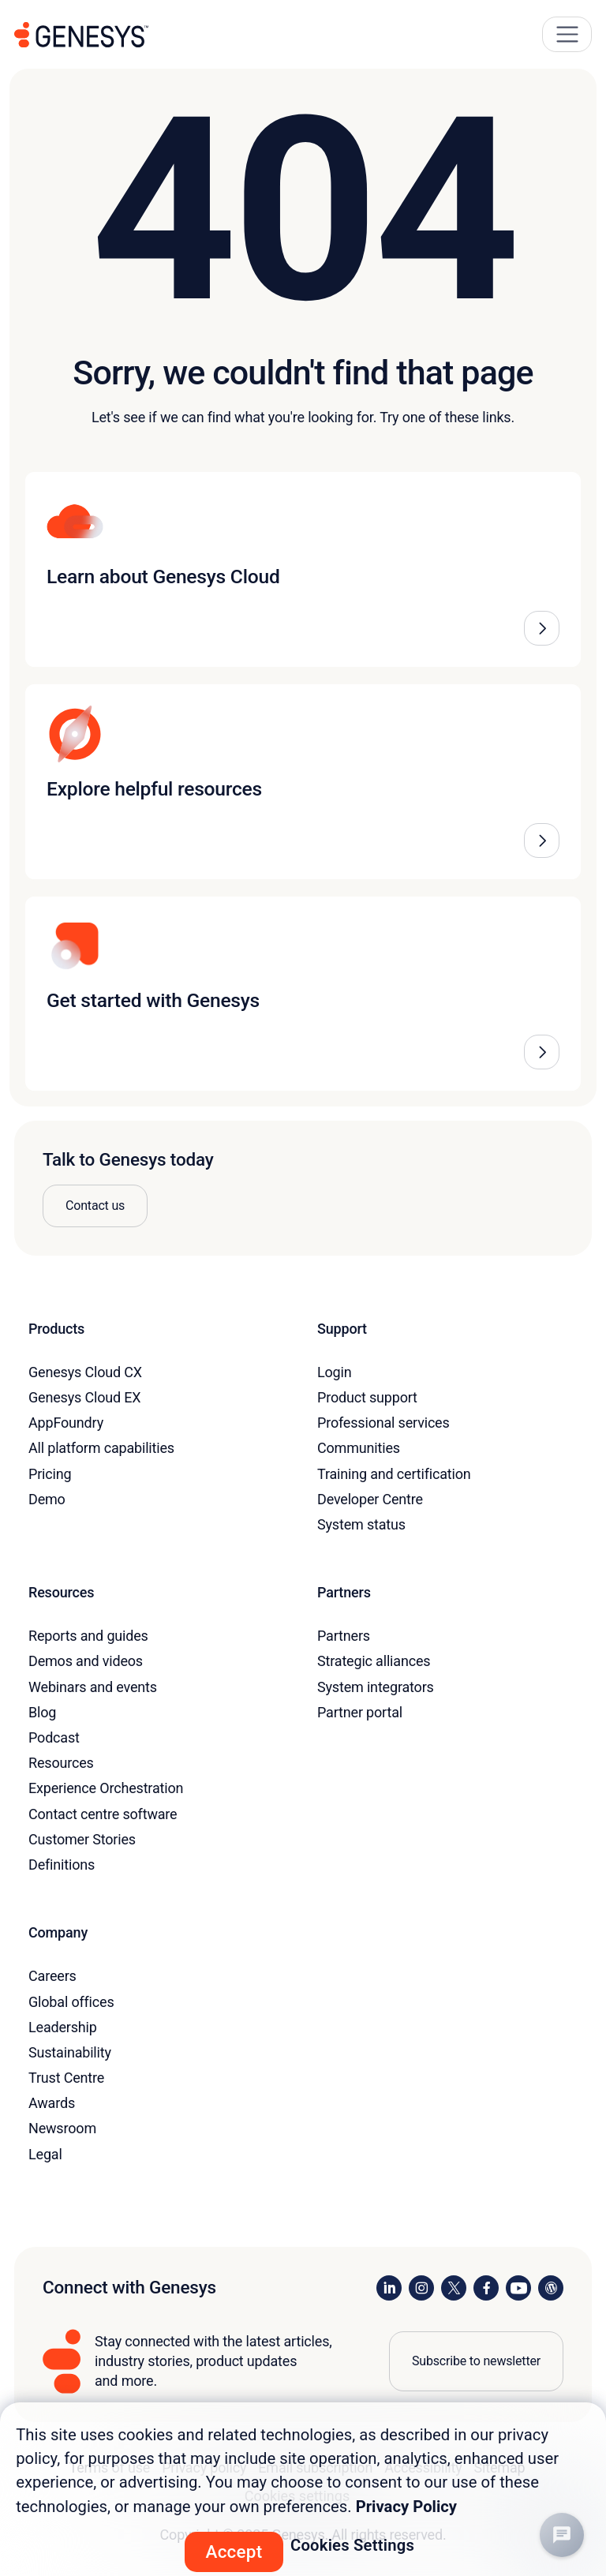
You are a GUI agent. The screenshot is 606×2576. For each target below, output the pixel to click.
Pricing (49, 1474)
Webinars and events (92, 1687)
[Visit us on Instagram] (421, 2288)
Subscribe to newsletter (476, 2360)
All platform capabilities (101, 1448)
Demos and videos (85, 1661)
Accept (233, 2551)
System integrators (375, 1687)
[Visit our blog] (550, 2288)
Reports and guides (88, 1635)
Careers (52, 1976)
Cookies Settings (352, 2545)
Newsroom (62, 2128)
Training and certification (394, 1474)
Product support (367, 1397)
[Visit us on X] (453, 2288)
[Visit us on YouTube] (518, 2288)
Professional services (383, 1422)
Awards (51, 2103)
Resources (61, 1762)
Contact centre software (102, 1814)
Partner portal (359, 1712)
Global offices (71, 2002)
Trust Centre (66, 2077)
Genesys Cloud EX (84, 1397)
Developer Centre (370, 1499)
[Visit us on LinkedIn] (389, 2288)
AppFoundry (65, 1422)
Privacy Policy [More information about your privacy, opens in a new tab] (406, 2506)
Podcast (54, 1737)
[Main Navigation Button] (567, 34)
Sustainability (69, 2052)
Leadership (62, 2027)
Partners (343, 1635)
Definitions (61, 1864)
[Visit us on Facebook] (486, 2288)
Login (334, 1372)
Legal (45, 2154)
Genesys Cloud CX (85, 1372)
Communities (358, 1448)
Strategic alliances (373, 1661)
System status (361, 1524)
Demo (46, 1499)
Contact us (95, 1205)
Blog (42, 1712)
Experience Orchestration (105, 1788)
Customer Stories (82, 1839)
